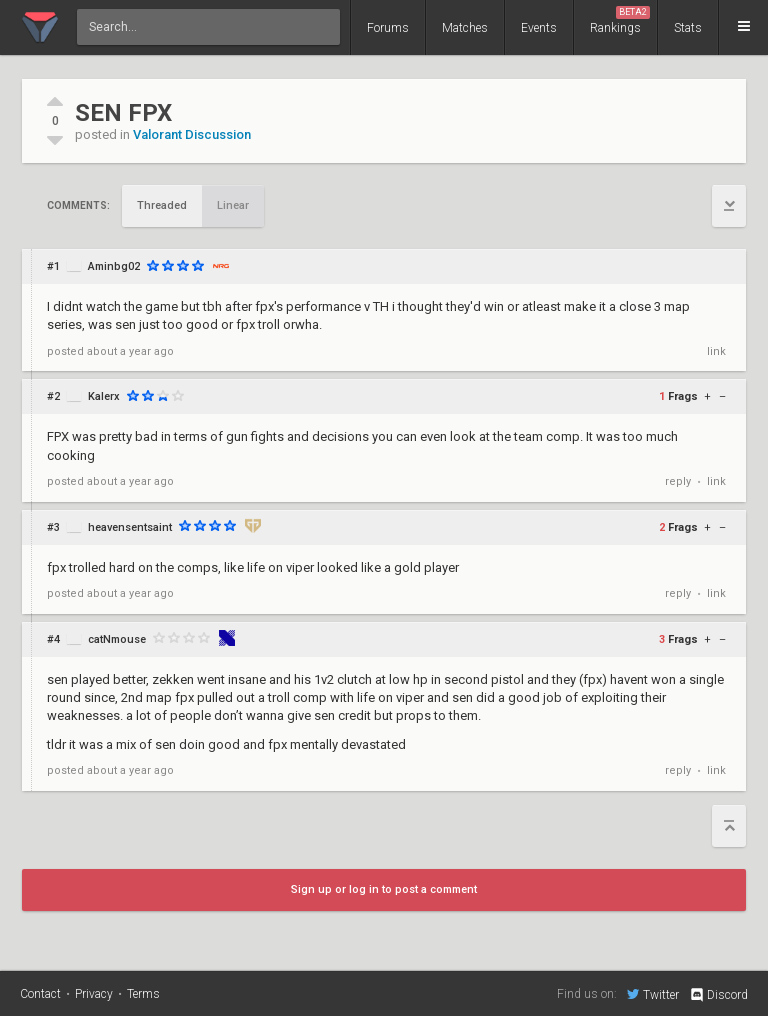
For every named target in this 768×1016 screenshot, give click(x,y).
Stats (688, 28)
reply (678, 481)
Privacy (94, 994)
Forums (388, 28)
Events (539, 28)
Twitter (653, 994)
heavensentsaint (130, 527)
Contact (40, 994)
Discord (718, 995)
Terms (143, 994)
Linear (233, 205)
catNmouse (117, 639)
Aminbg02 (114, 266)
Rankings (620, 20)
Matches (465, 28)
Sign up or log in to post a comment (384, 889)
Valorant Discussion (192, 134)
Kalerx (104, 396)
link (716, 351)
